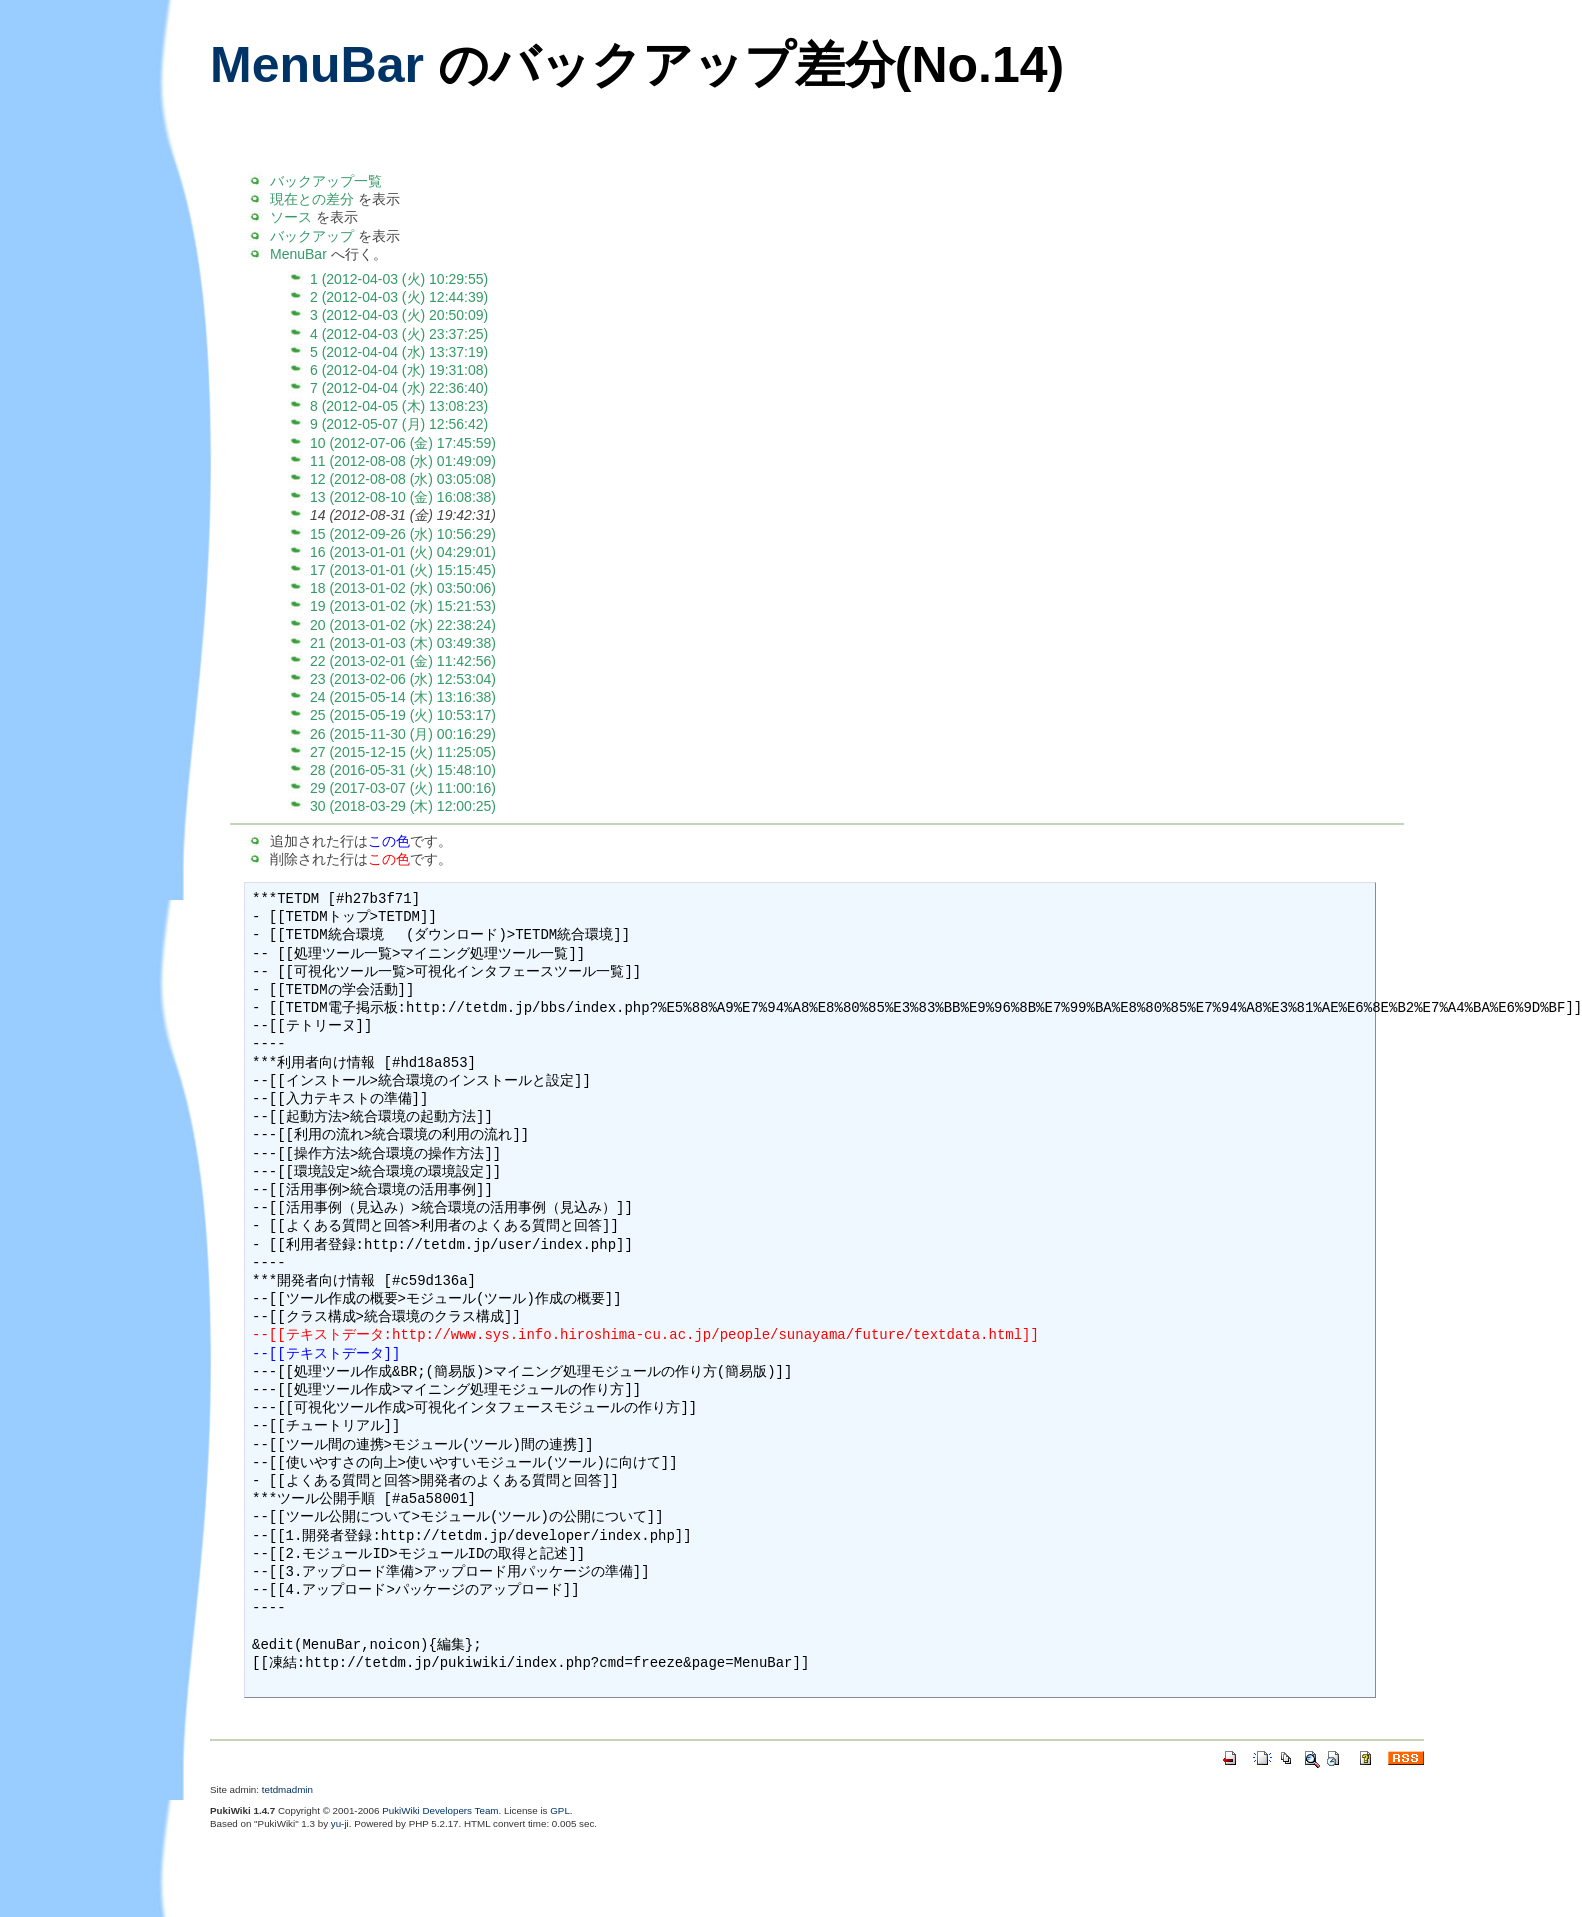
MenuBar (317, 65)
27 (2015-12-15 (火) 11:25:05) (403, 752)
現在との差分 (312, 199)
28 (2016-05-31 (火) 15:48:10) (403, 770)
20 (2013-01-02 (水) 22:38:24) (403, 625)
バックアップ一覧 (326, 181)
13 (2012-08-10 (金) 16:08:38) (403, 497)
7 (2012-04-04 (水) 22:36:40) (399, 388)
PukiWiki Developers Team (440, 1810)
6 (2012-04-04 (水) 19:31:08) (399, 370)
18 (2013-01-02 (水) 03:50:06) (403, 588)
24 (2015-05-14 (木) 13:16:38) (403, 697)
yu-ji (340, 1823)
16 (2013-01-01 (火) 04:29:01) (403, 552)
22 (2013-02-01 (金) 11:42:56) (403, 661)
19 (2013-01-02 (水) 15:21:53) (403, 606)
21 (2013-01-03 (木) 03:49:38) (403, 643)
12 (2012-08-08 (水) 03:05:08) (403, 479)
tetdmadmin (287, 1789)
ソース (291, 217)
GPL (560, 1810)
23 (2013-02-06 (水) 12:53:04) (403, 679)
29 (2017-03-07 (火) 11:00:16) (403, 788)
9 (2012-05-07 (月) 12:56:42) (399, 424)
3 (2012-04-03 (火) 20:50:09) (399, 315)
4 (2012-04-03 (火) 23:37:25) (399, 334)
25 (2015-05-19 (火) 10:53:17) (403, 715)
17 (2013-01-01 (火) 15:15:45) (403, 570)
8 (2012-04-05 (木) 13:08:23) (399, 406)
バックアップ (312, 236)
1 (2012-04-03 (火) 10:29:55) (399, 279)
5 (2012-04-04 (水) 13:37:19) (399, 352)
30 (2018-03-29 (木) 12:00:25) (403, 806)
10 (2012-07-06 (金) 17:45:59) (403, 443)
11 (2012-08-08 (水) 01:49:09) (403, 461)
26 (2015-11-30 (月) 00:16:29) (403, 734)
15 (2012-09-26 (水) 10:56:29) (403, 534)
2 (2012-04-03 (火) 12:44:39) (399, 297)
